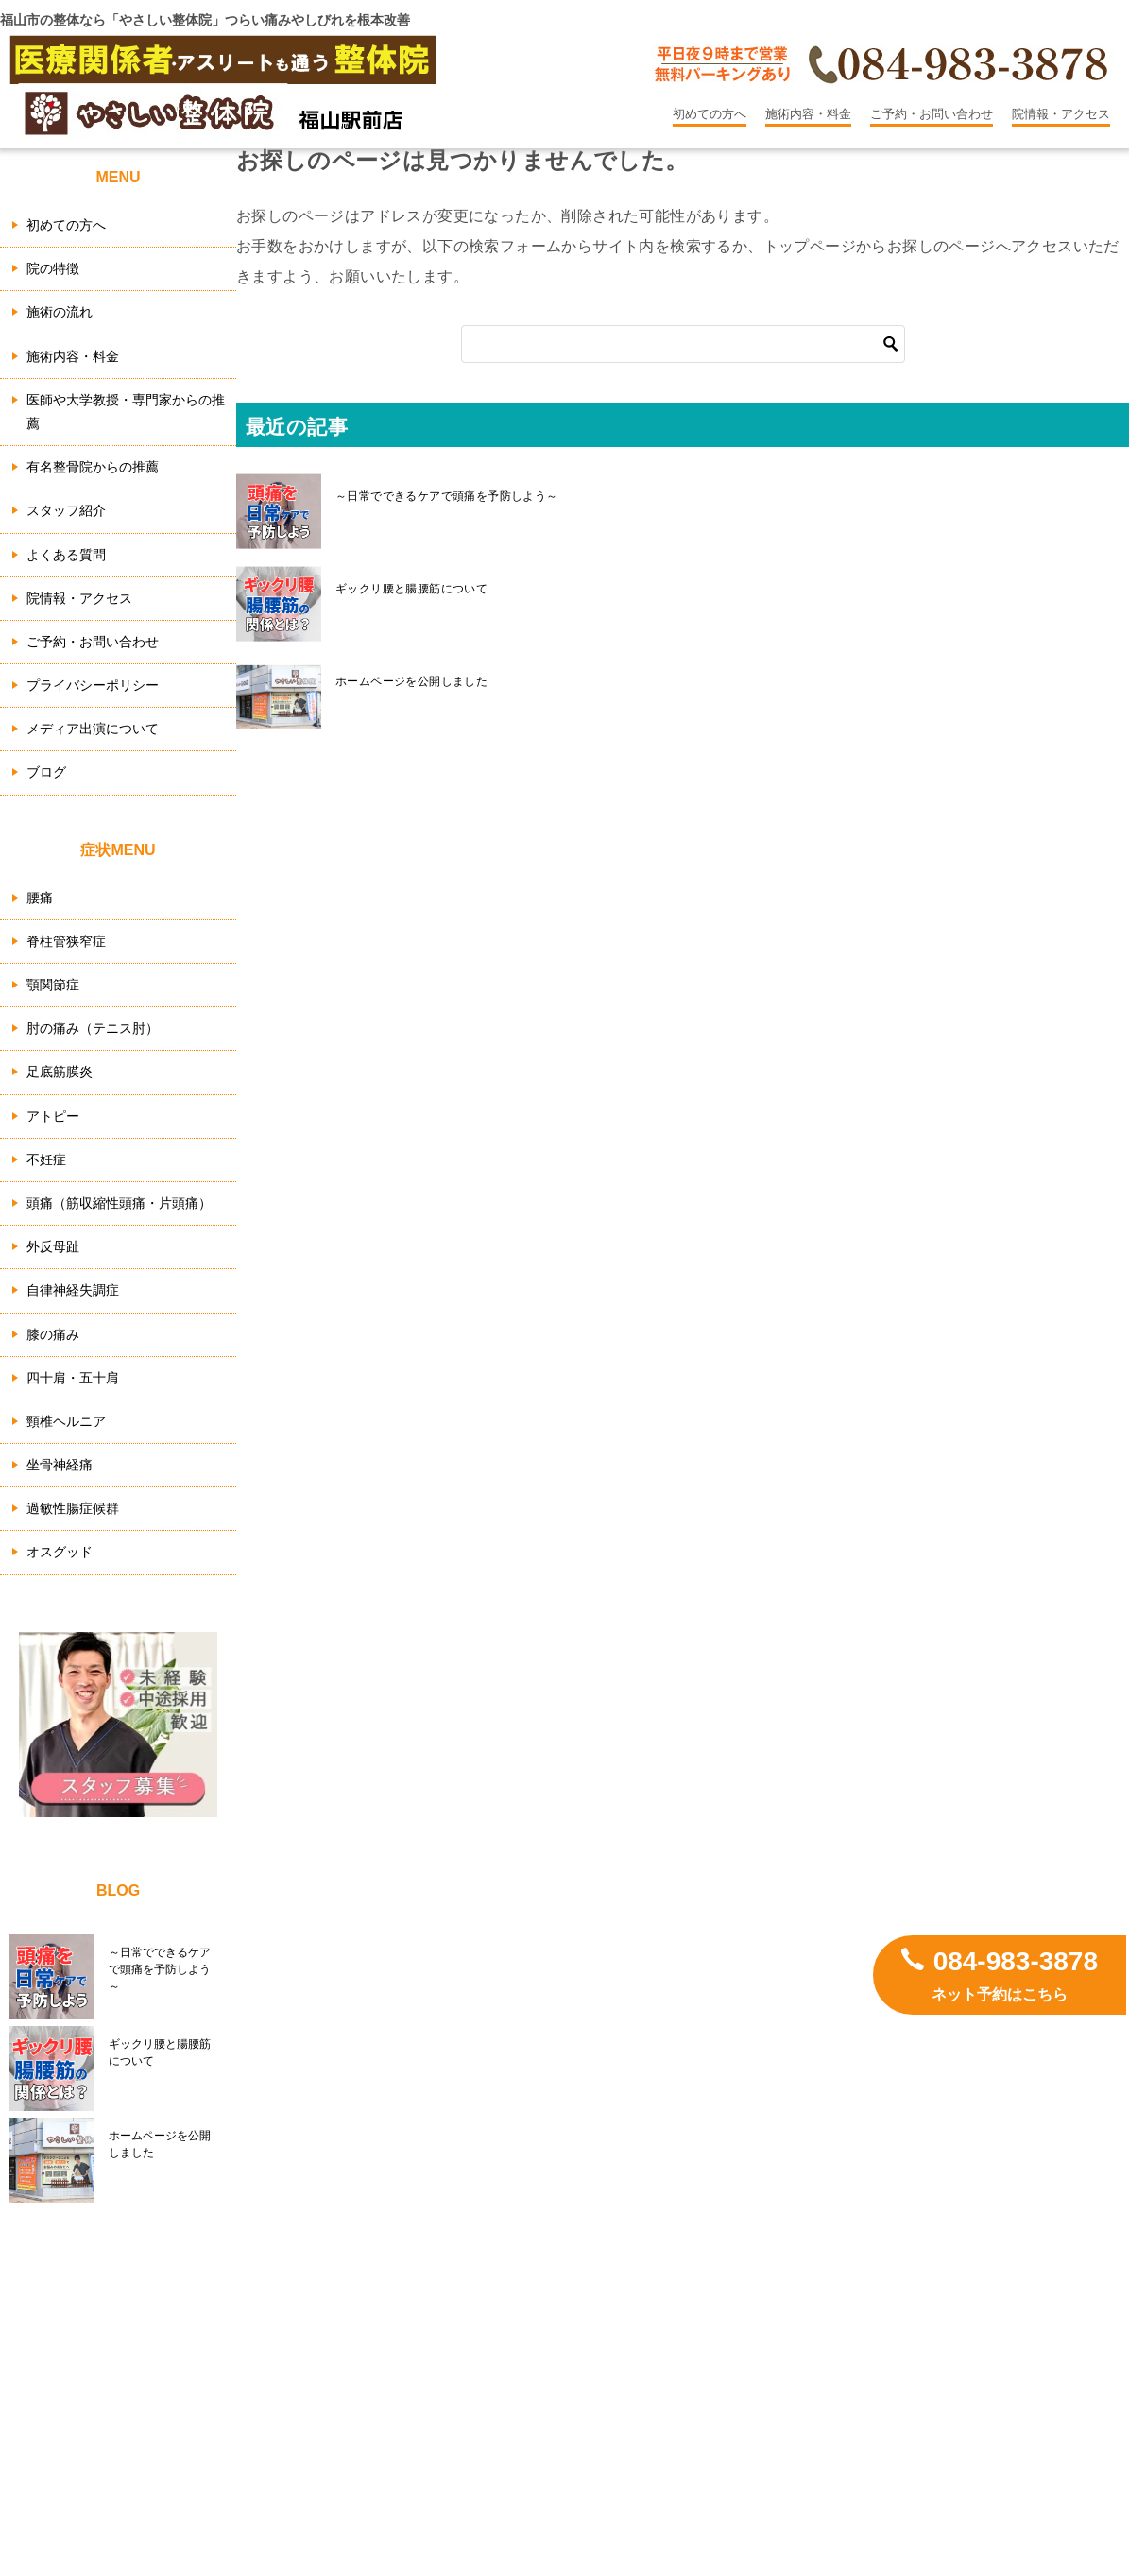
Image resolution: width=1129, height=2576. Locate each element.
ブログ (46, 772)
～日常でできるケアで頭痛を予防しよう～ (446, 496)
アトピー (52, 1116)
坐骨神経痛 (59, 1464)
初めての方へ (709, 114)
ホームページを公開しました (411, 681)
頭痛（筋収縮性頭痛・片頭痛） (119, 1203)
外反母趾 (52, 1246)
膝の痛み (52, 1334)
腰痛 (39, 897)
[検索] (683, 344)
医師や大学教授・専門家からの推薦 (125, 411)
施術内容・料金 (808, 114)
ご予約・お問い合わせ (931, 114)
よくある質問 (66, 554)
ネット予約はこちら (1000, 1994)
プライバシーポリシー (92, 685)
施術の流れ (59, 311)
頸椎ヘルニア (66, 1421)
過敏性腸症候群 (72, 1508)
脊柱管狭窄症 (66, 941)
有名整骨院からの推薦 (92, 466)
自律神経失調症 (72, 1289)
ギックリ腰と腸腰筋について (411, 588)
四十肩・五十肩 (72, 1377)
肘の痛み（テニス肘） (92, 1028)
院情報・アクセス (1061, 114)
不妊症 (46, 1159)
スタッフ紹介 (66, 510)
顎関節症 (52, 984)
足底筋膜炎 (59, 1071)
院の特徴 (52, 268)
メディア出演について (92, 728)
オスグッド (59, 1551)
